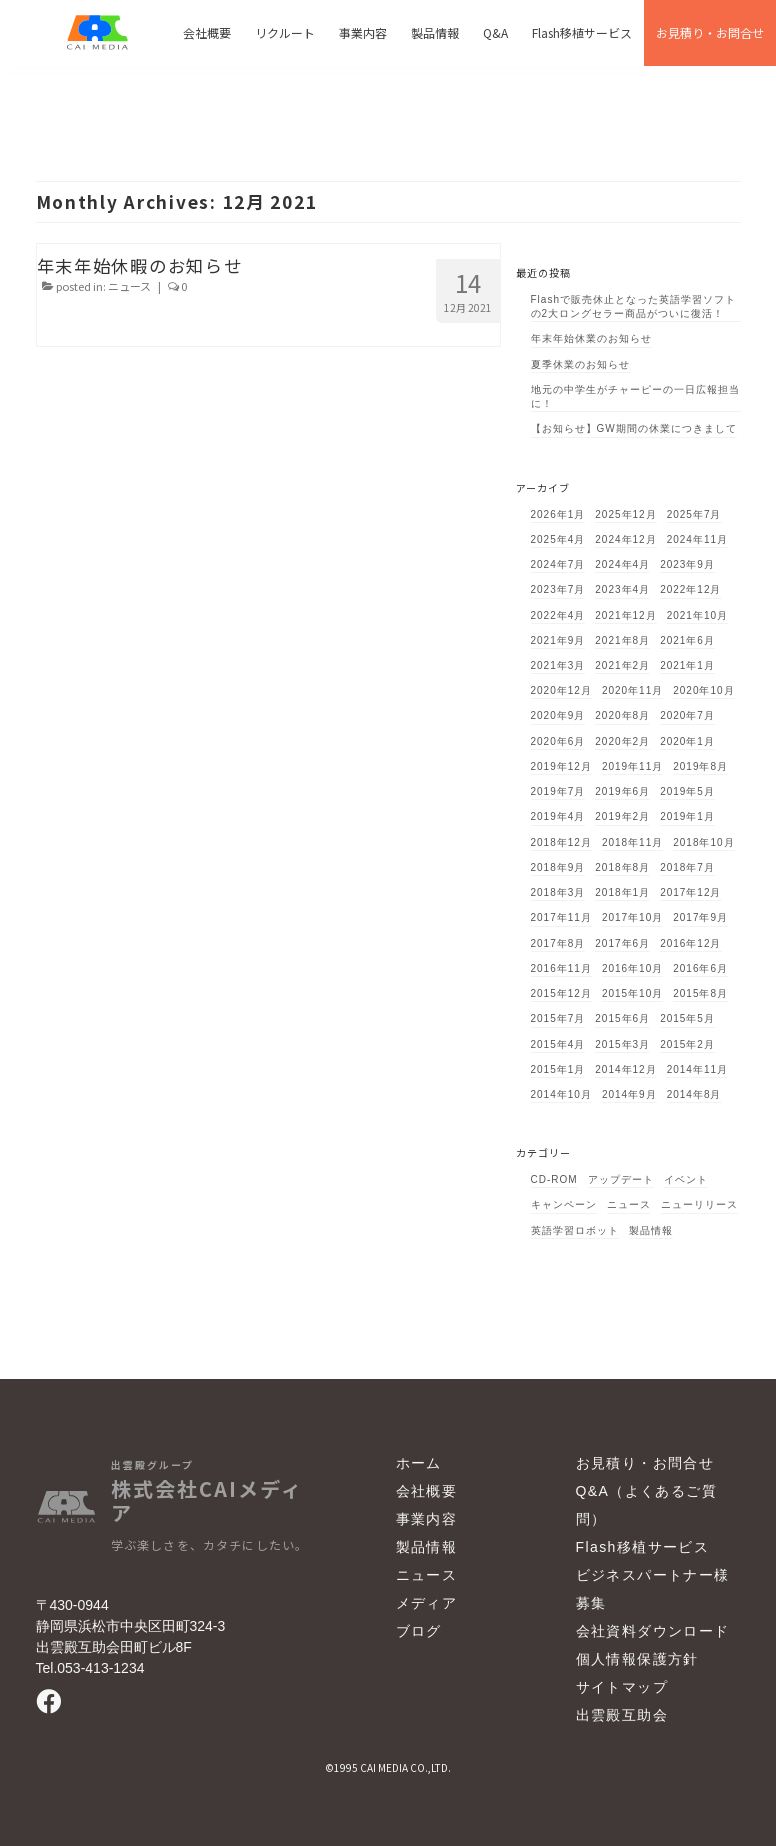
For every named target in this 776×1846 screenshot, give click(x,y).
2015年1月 (558, 1069)
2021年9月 (558, 640)
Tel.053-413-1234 (90, 1668)
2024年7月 (558, 564)
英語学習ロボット (575, 1230)
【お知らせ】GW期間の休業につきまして (634, 428)
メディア (427, 1603)
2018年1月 (622, 892)
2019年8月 (700, 766)
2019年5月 (687, 791)
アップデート (621, 1179)
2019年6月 (622, 791)
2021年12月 (625, 615)
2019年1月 (687, 816)
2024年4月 (622, 564)
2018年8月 (622, 867)
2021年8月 (622, 640)
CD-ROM (554, 1179)
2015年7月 (558, 1018)
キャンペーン (564, 1204)
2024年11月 (697, 539)
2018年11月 (632, 842)
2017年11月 (561, 917)
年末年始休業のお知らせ (591, 338)
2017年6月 (622, 943)
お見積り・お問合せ (645, 1463)
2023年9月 (687, 564)
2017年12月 (690, 892)
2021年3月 (558, 665)
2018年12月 (561, 842)
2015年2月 (687, 1044)
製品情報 (651, 1230)
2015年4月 (558, 1044)
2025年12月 (625, 514)
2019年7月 (558, 791)
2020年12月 (561, 690)
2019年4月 (558, 816)
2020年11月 (632, 690)
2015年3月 (622, 1044)
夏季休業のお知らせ (580, 364)
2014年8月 (694, 1094)
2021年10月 (697, 615)
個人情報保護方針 (637, 1659)
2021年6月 (687, 640)
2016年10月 (632, 968)
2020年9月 (558, 715)
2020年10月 (703, 690)
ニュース (129, 286)
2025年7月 (694, 514)
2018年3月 (558, 892)
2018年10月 (703, 842)
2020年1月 (687, 741)
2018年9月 (558, 867)
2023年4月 (622, 589)
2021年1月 (687, 665)
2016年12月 (690, 943)
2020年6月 (558, 741)
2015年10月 (632, 993)
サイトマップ (622, 1687)
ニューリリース (699, 1204)
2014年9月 (629, 1094)
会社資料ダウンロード (653, 1631)
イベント (686, 1179)
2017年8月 (558, 943)
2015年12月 (561, 993)
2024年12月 (625, 539)
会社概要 (427, 1491)
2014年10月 (561, 1094)
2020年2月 (622, 741)
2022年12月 (690, 589)
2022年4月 (558, 615)
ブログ (419, 1631)
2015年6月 (622, 1018)
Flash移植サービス (643, 1547)
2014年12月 (625, 1069)
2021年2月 (622, 665)
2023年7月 (558, 589)
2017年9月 (700, 917)
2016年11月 (561, 968)
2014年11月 (697, 1069)
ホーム (419, 1463)
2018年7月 (687, 867)
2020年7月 (687, 715)
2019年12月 (561, 766)
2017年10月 (632, 917)
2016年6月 (700, 968)
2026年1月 (558, 514)
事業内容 (427, 1519)
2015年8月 (700, 993)
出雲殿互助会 (622, 1715)
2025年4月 (558, 539)
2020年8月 (622, 715)
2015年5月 (687, 1018)
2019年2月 (622, 816)
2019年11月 (632, 766)
